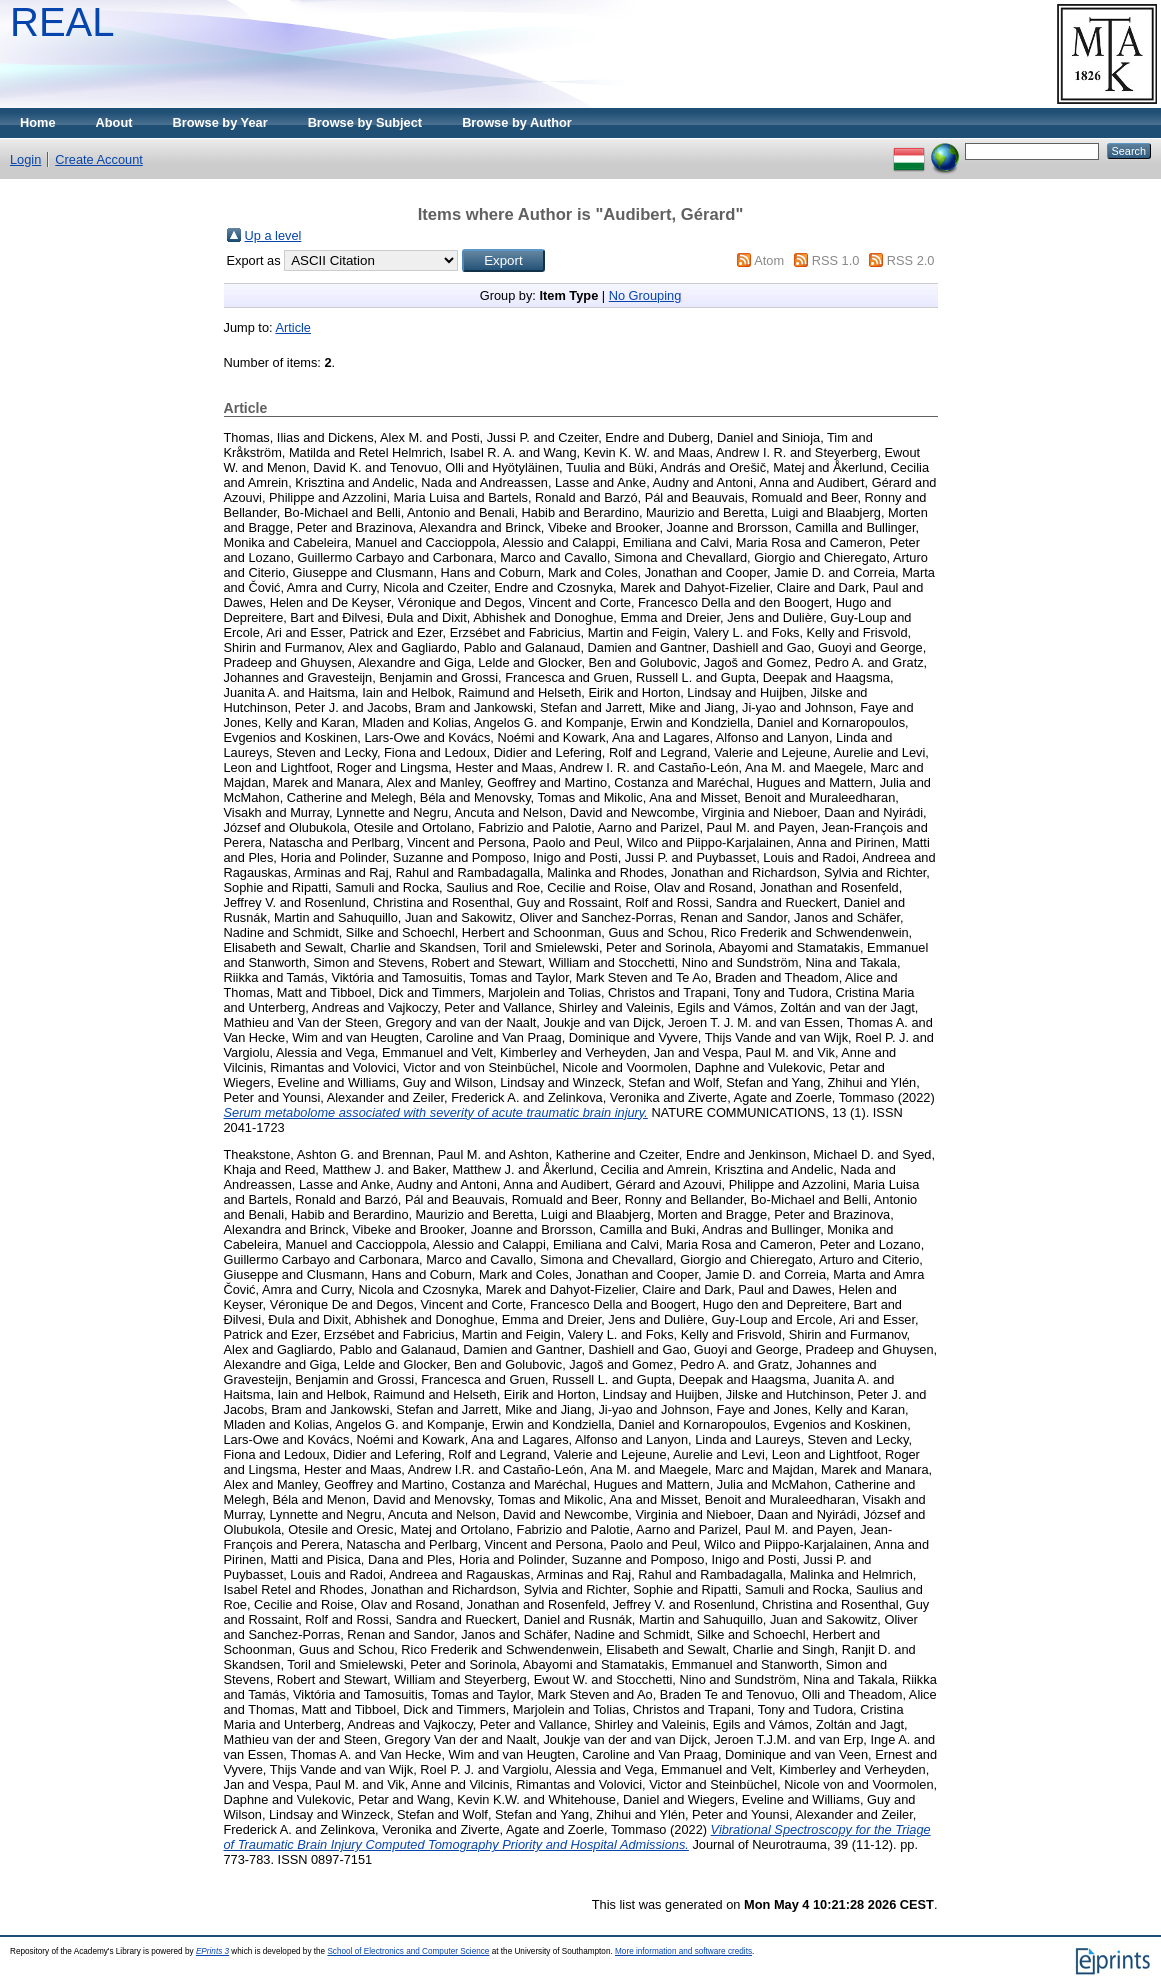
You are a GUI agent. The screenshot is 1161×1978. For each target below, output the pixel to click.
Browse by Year (220, 122)
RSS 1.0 (836, 260)
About (114, 122)
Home (38, 122)
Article (293, 327)
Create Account (99, 159)
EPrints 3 (212, 1951)
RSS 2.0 (911, 260)
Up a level (273, 235)
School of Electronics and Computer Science (408, 1951)
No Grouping (645, 295)
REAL (62, 22)
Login (25, 159)
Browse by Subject (365, 122)
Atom (769, 260)
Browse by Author (517, 122)
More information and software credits (683, 1951)
